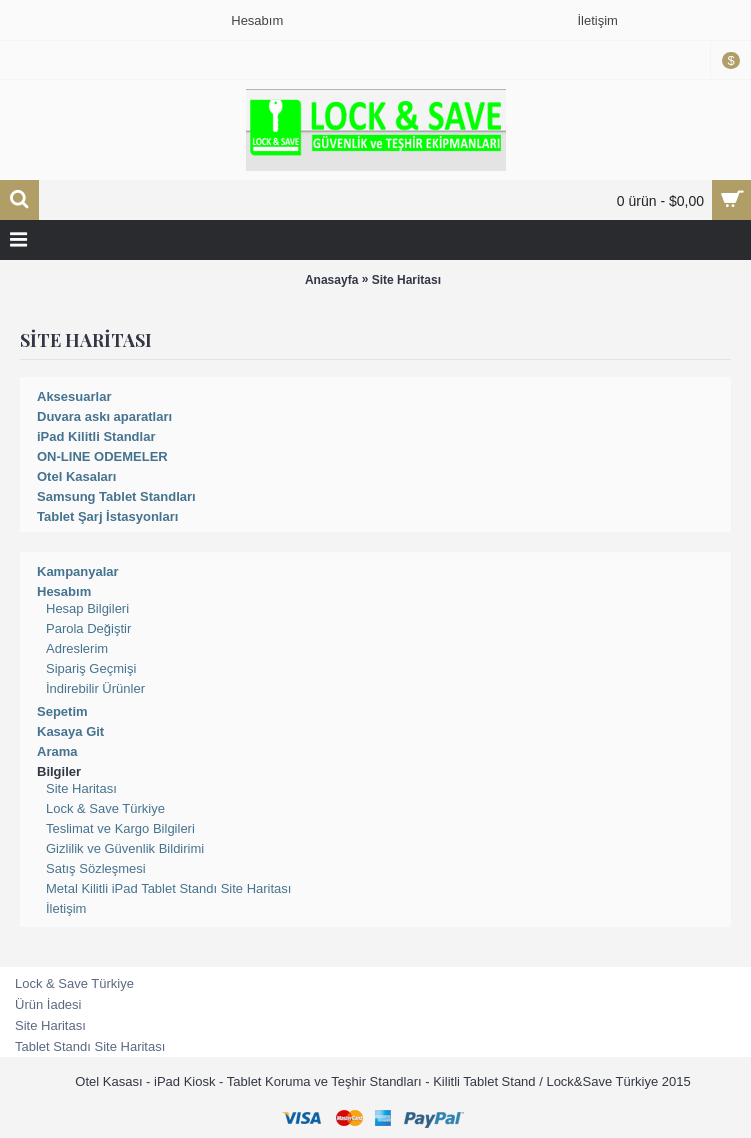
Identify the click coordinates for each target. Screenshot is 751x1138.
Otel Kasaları (77, 476)
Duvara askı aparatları (104, 416)
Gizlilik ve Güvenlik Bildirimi (125, 848)
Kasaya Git (70, 731)
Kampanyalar (78, 571)
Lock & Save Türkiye (105, 808)
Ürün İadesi (48, 1004)
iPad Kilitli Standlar (96, 436)
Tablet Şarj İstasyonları (107, 516)
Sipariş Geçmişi (91, 668)
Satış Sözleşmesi (96, 868)
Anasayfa (331, 280)
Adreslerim (77, 648)
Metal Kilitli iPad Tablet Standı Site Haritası (168, 888)
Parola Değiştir (88, 628)
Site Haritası (406, 280)
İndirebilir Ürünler (95, 688)
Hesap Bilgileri (87, 608)
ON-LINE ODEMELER (102, 456)
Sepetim (62, 711)
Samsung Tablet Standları (116, 496)
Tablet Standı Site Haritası (90, 1046)
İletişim (66, 908)
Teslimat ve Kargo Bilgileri (120, 828)
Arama (57, 751)
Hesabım (64, 591)
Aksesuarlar (74, 396)
